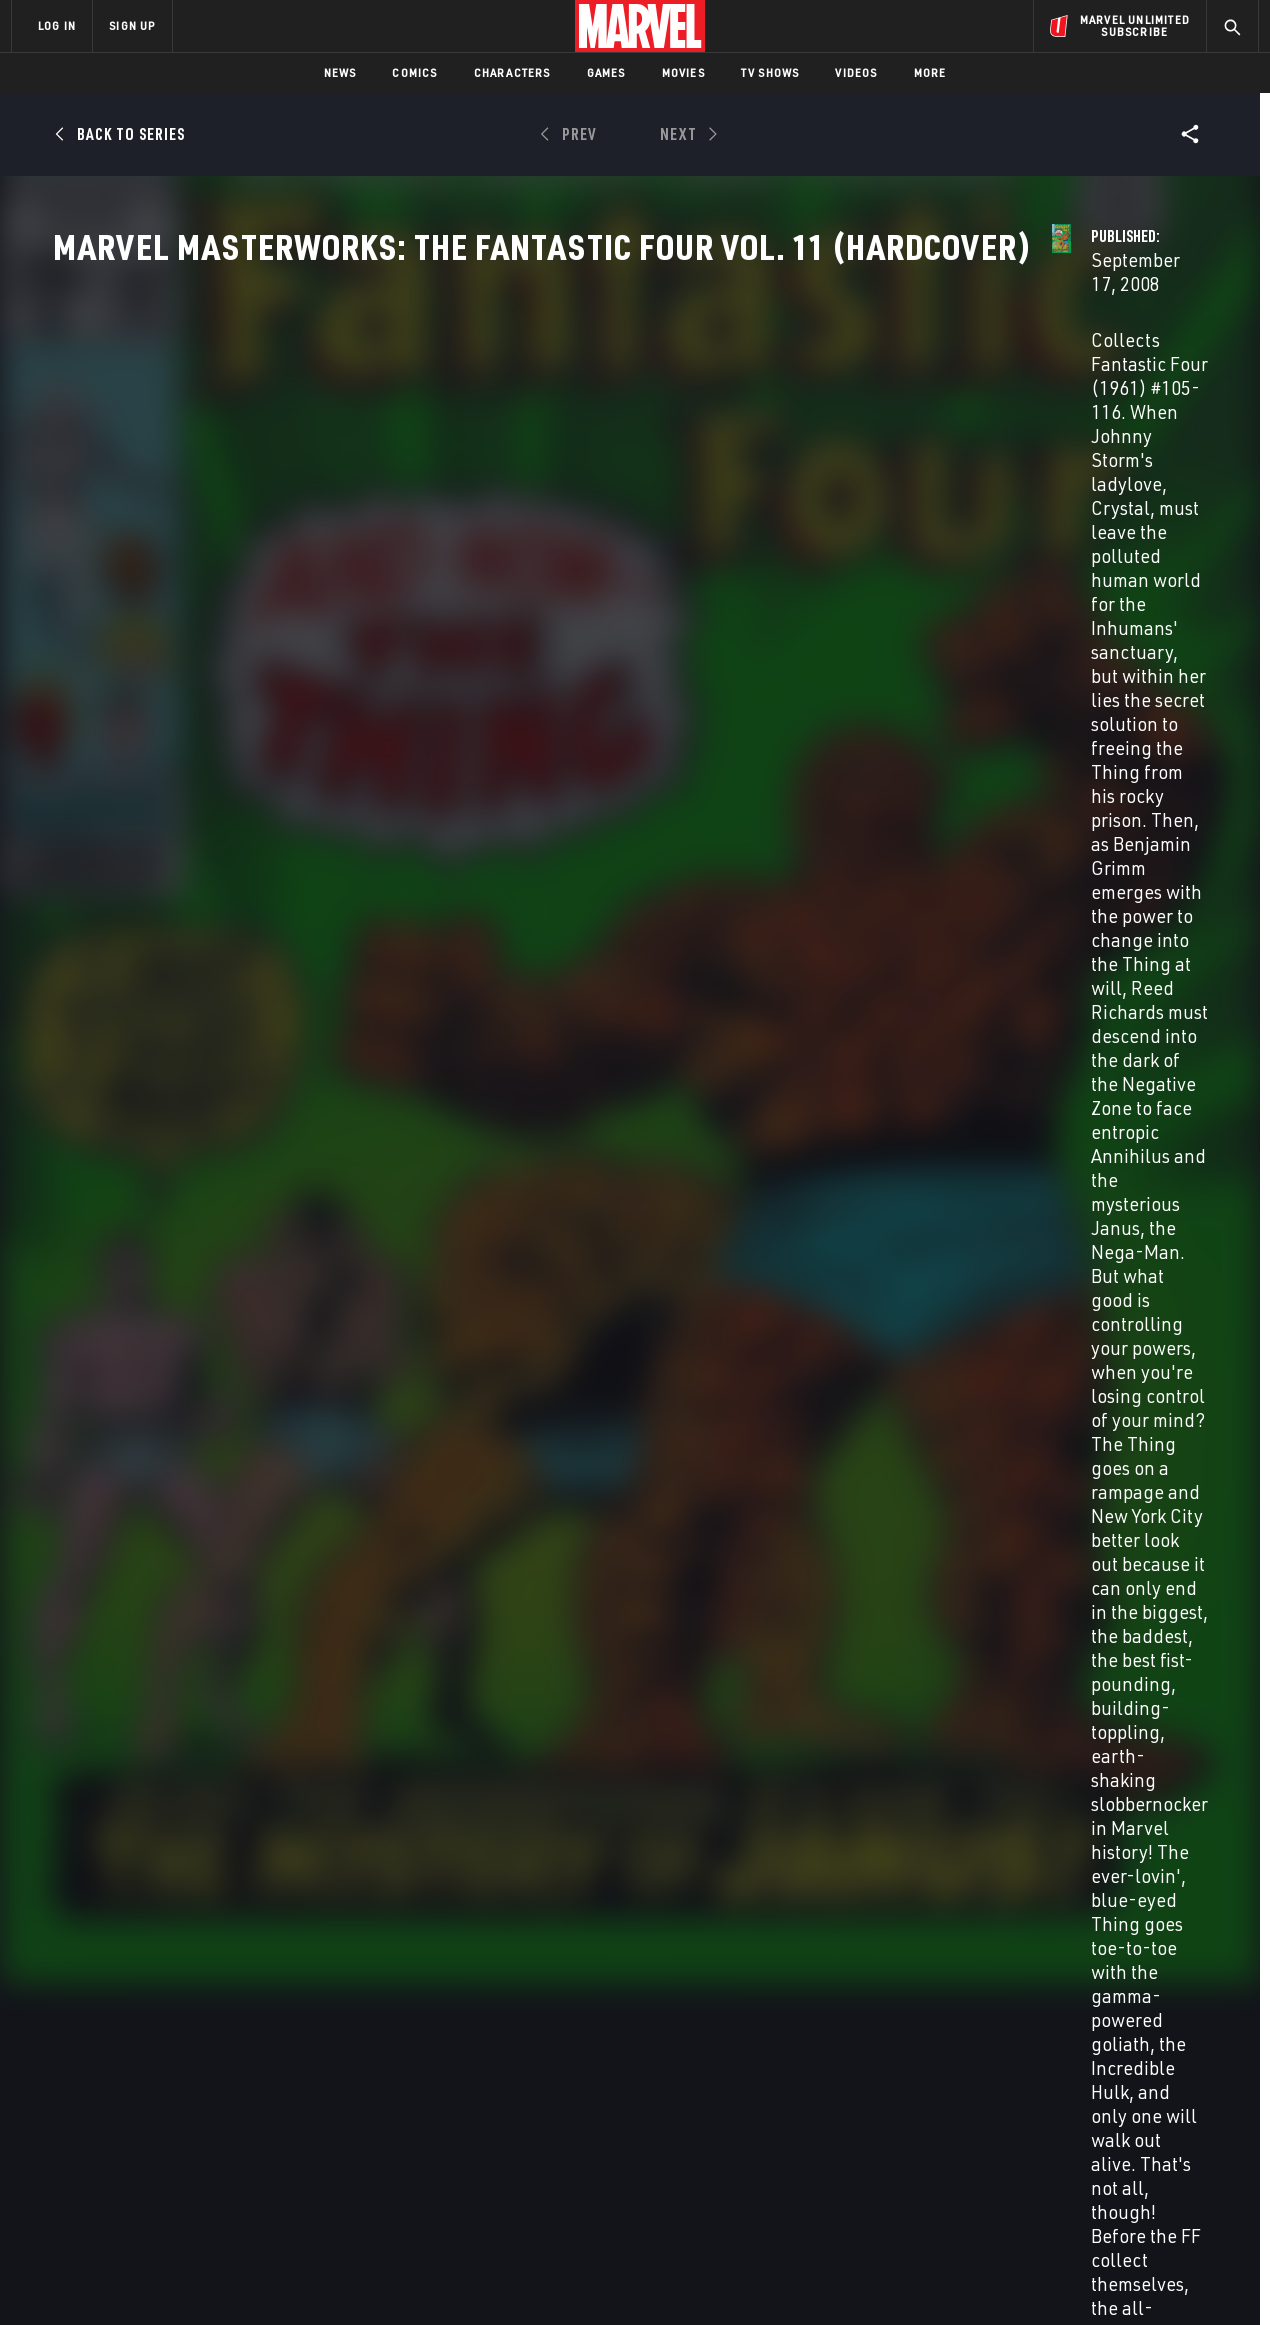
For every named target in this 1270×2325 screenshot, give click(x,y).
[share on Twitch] (1185, 2151)
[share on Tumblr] (1185, 2108)
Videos (856, 72)
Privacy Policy (255, 2277)
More (930, 72)
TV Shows (770, 72)
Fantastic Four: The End (1010, 1872)
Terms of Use (164, 2277)
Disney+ (389, 2087)
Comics (414, 72)
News (340, 72)
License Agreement (854, 2277)
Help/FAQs (206, 2087)
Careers (200, 2115)
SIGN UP (132, 25)
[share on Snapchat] (1075, 2151)
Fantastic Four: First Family (731, 1872)
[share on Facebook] (1020, 2109)
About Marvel (220, 2058)
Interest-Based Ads (979, 2277)
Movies (683, 72)
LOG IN (57, 25)
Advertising (404, 2058)
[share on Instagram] (1130, 2108)
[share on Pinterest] (1130, 2151)
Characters (512, 72)
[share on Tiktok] (1020, 2193)
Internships (214, 2144)
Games (606, 72)
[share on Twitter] (1075, 2108)
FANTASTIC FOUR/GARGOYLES (432, 1872)
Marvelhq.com (412, 2115)
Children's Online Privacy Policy (699, 2277)
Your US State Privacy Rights (388, 2277)
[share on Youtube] (1020, 2151)
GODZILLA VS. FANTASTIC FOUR (146, 1872)
